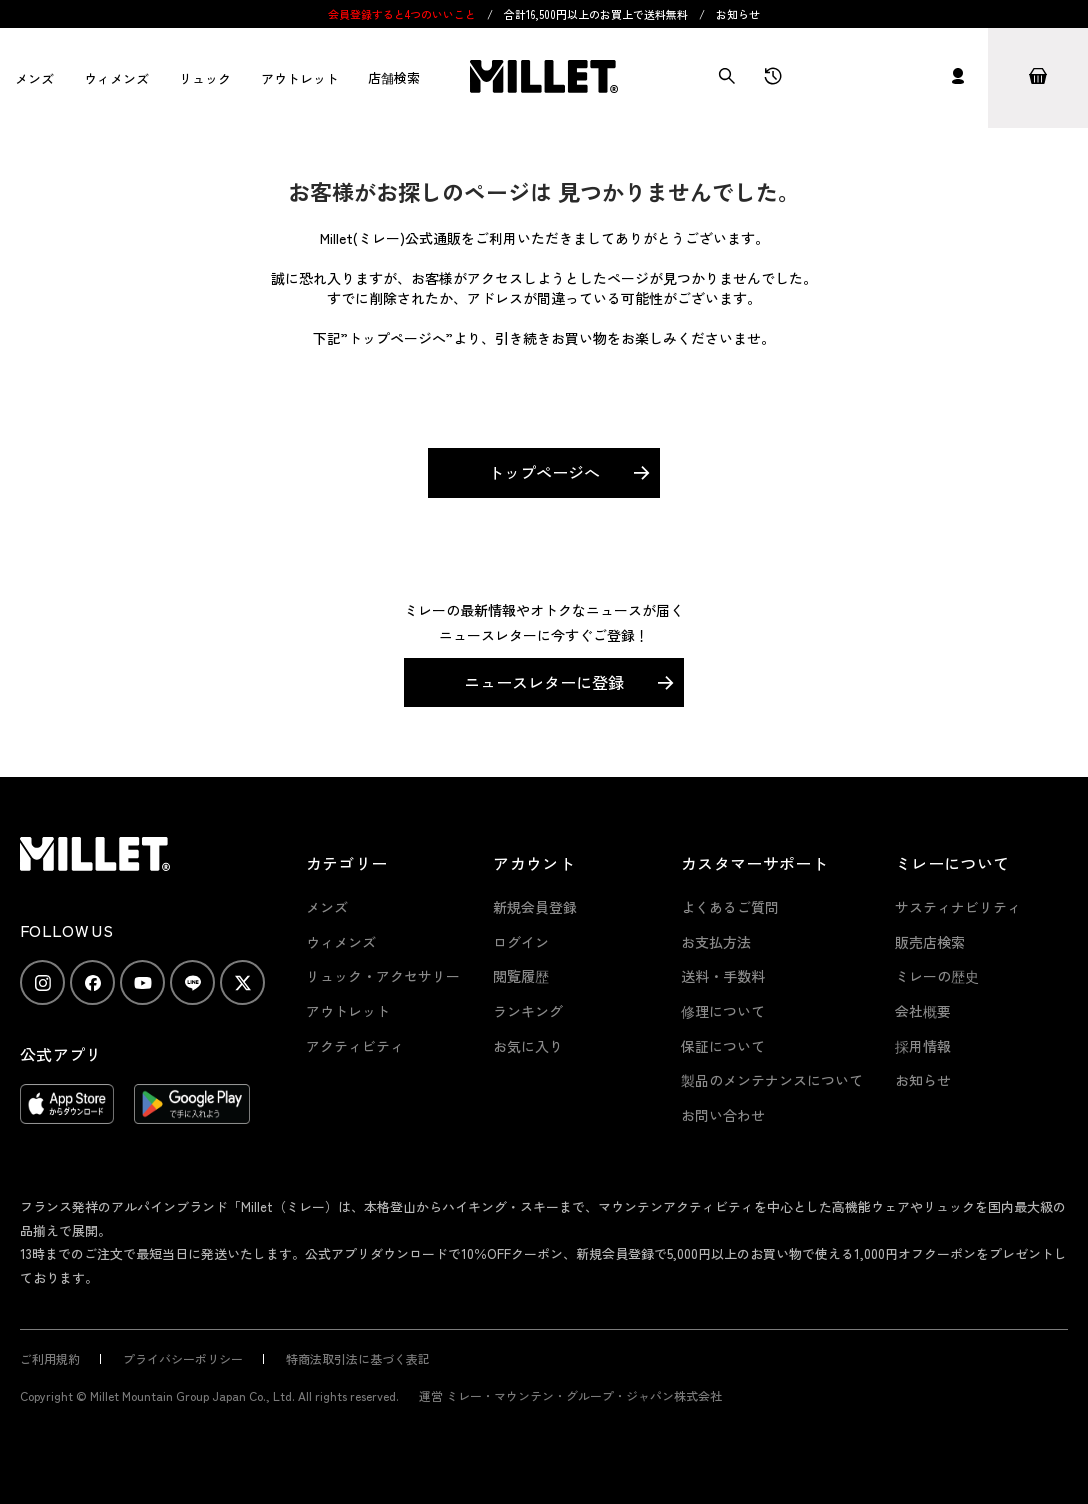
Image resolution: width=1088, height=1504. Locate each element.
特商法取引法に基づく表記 (358, 1358)
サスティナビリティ (958, 907)
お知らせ (738, 14)
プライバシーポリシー (183, 1358)
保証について (723, 1046)
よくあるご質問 (730, 907)
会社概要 (923, 1011)
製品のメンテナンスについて (772, 1080)
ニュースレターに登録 (544, 682)
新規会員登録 (535, 907)
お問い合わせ (723, 1115)
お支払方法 (716, 942)
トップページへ (544, 472)
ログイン (521, 942)
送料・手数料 (723, 976)
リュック (205, 78)
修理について (723, 1011)
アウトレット (300, 78)
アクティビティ (355, 1046)
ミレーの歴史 (937, 976)
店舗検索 (394, 77)
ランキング (528, 1011)
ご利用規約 (50, 1358)
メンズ (34, 78)
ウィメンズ (116, 78)
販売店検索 (930, 942)
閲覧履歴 (521, 976)
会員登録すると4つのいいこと (402, 14)
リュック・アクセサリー (383, 976)
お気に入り (528, 1046)
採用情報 (923, 1046)
